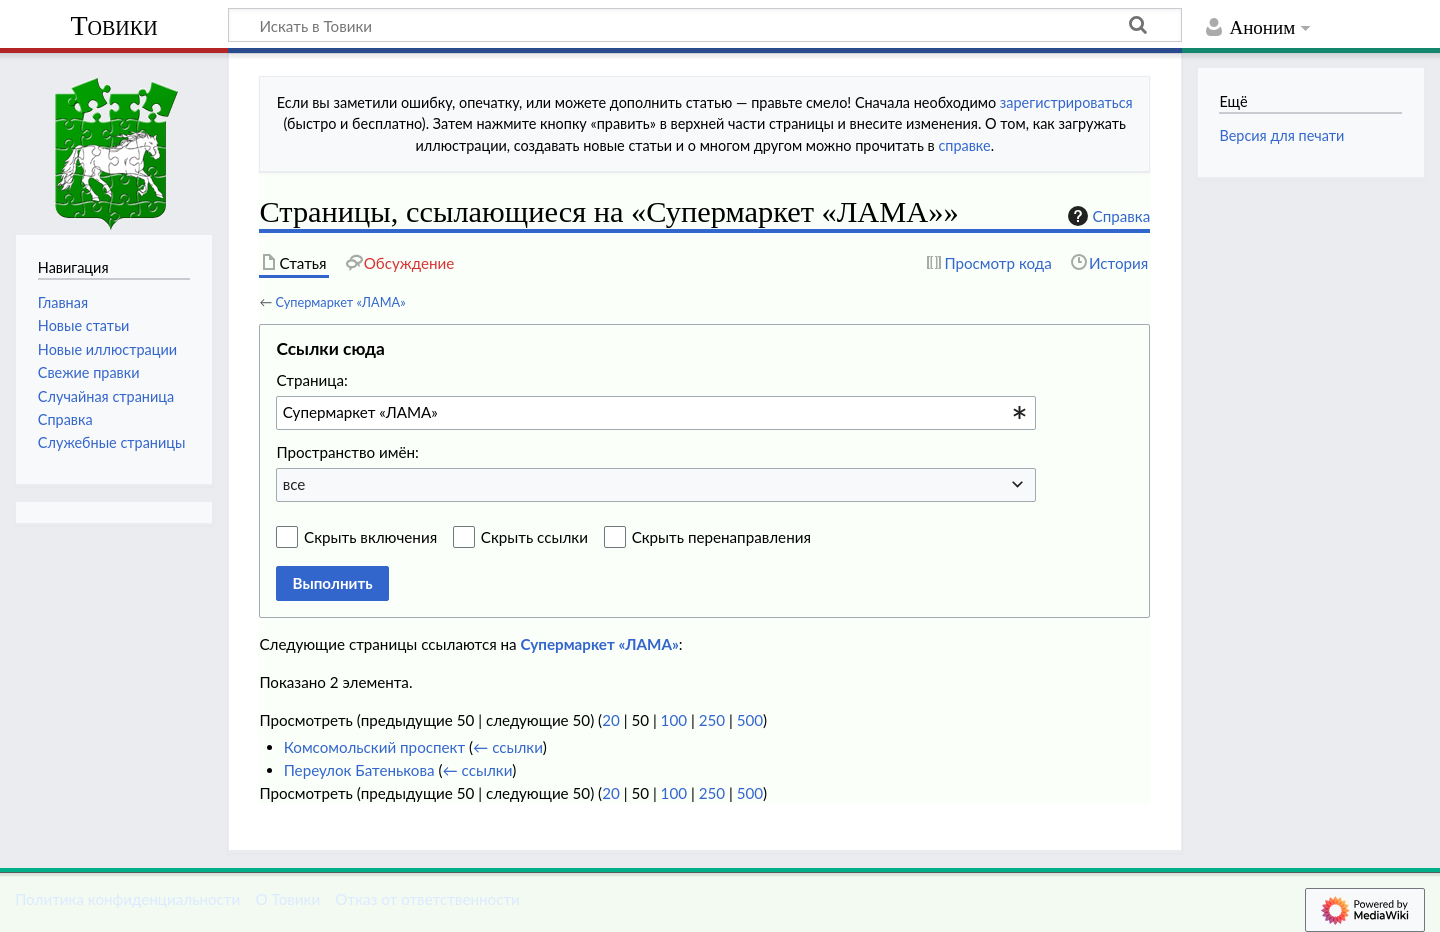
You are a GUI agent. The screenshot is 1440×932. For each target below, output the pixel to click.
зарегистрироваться (1066, 102)
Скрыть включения (370, 537)
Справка (1107, 216)
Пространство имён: (347, 452)
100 (674, 720)
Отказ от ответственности (427, 899)
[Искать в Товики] (705, 25)
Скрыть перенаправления (721, 537)
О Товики (287, 899)
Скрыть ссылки (534, 537)
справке (964, 145)
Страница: (311, 380)
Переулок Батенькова (359, 770)
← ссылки (508, 747)
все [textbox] (294, 484)
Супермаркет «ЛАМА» (340, 302)
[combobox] (656, 413)
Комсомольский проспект (374, 747)
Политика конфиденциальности (127, 899)
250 (712, 720)
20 (611, 720)
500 (750, 720)
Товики (113, 25)
